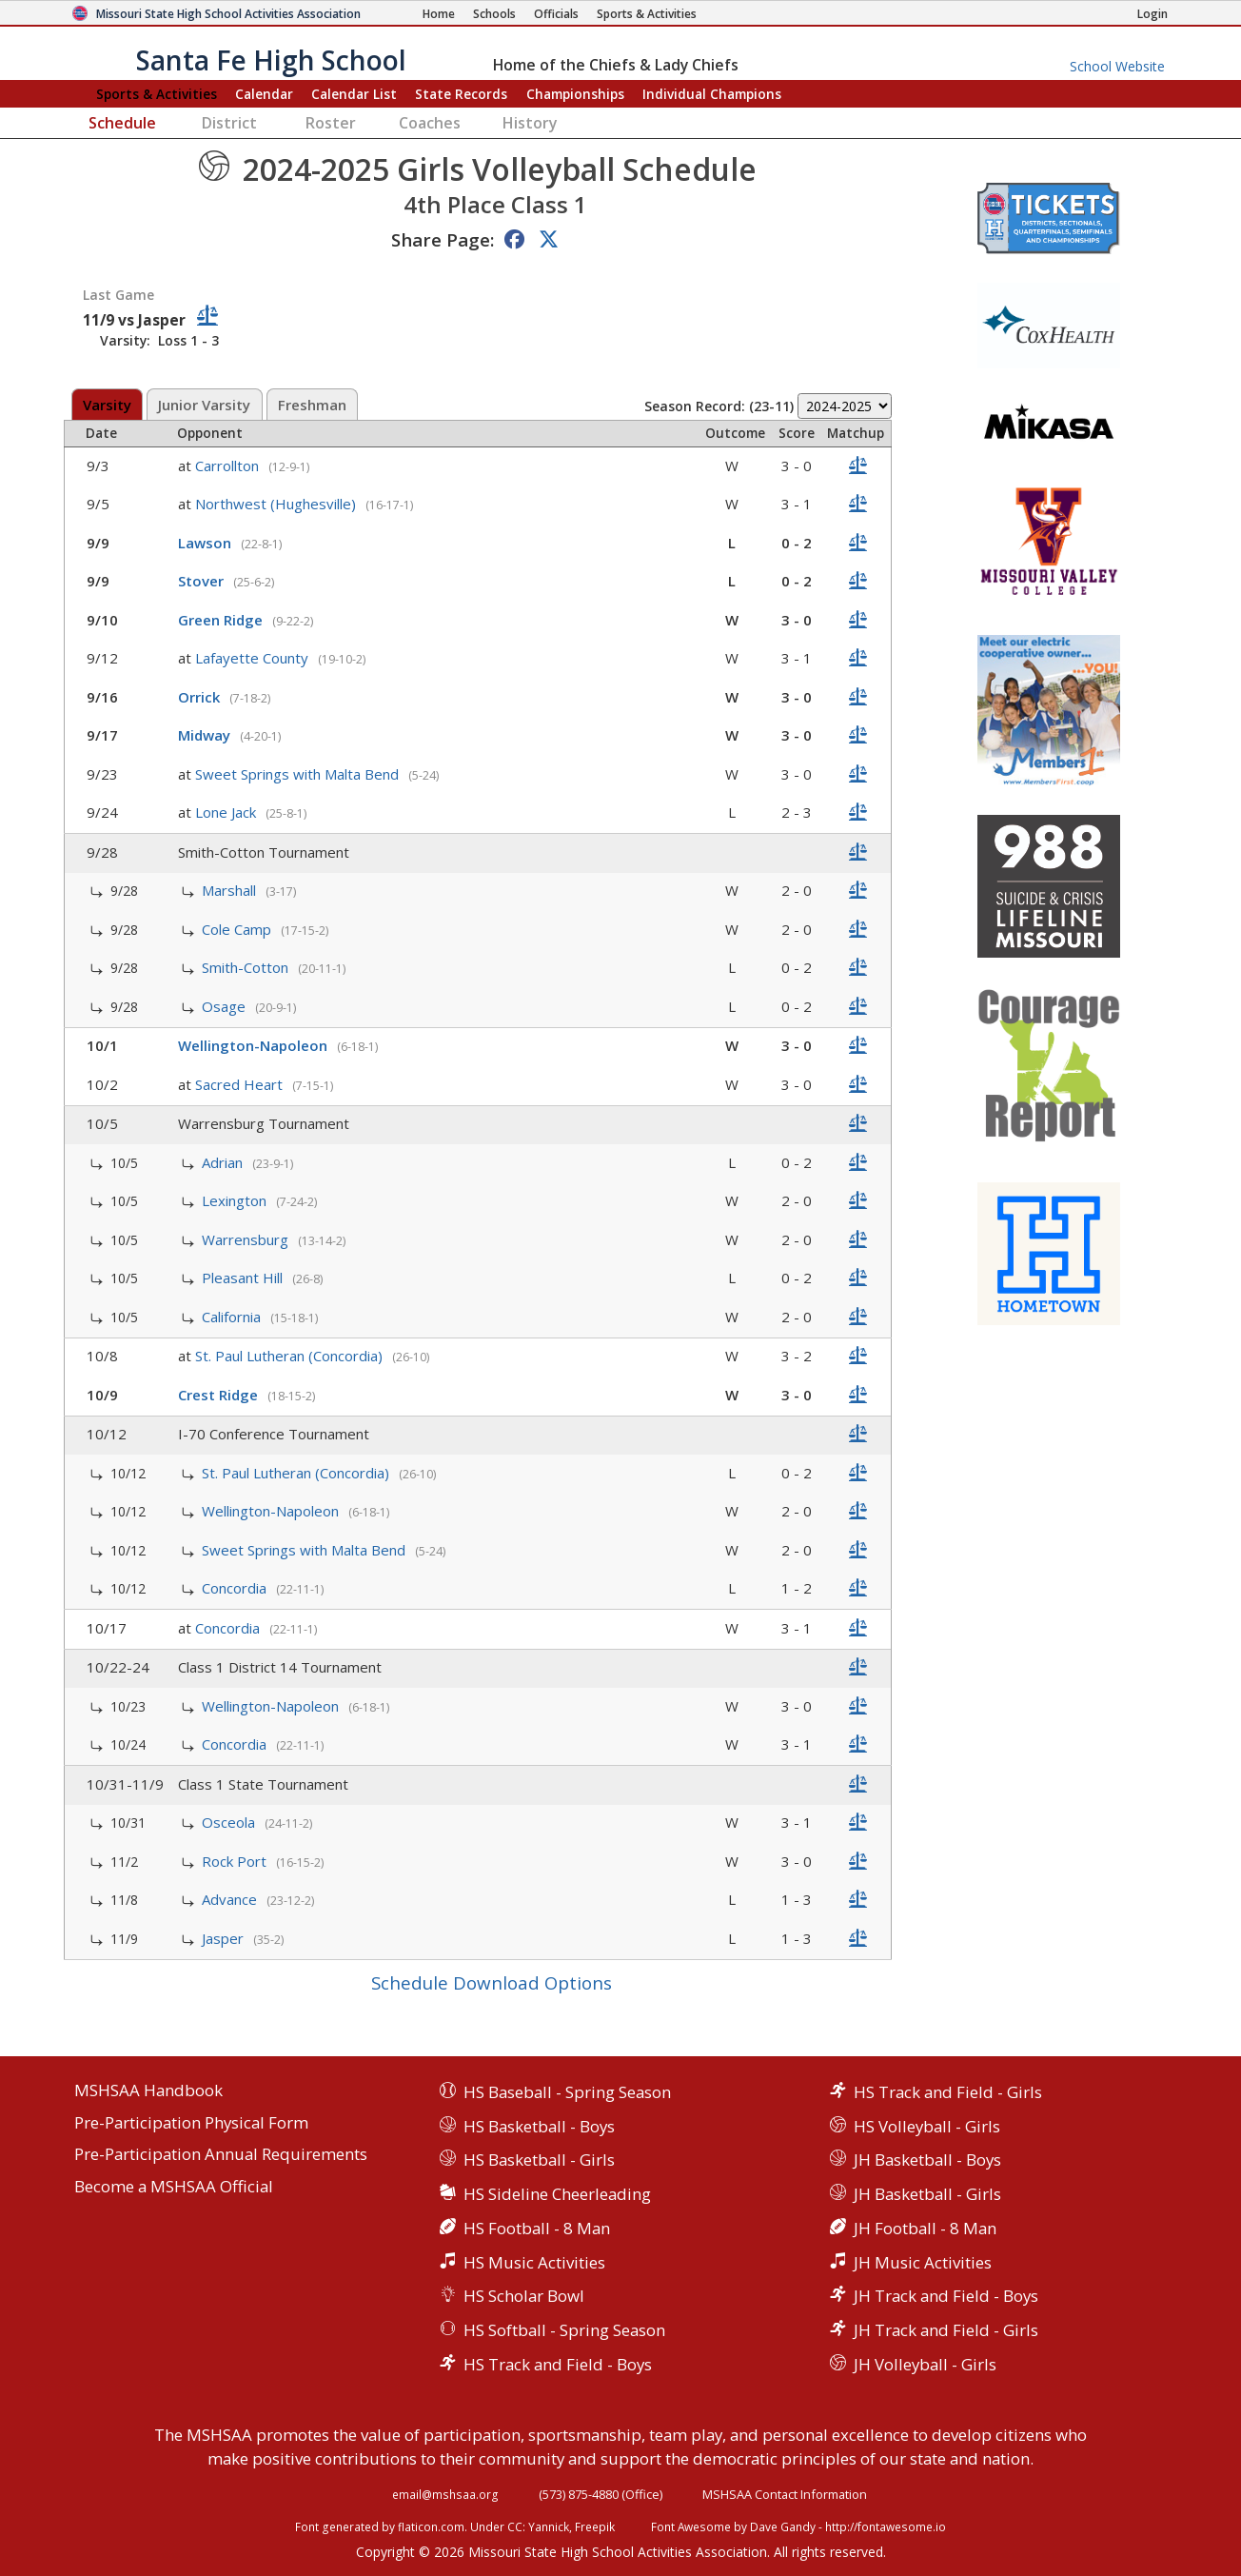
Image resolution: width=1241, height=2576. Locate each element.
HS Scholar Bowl (523, 2296)
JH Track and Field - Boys (946, 2296)
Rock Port (236, 1861)
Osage (225, 1006)
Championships (575, 94)
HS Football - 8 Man (536, 2228)
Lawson (206, 542)
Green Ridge (222, 619)
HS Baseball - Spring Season (567, 2092)
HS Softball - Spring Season (564, 2330)
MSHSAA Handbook (148, 2091)
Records (461, 94)
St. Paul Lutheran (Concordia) (290, 1355)
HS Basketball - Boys (539, 2126)
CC (514, 2526)
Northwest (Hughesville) (277, 503)
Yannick (548, 2526)
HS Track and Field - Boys (557, 2364)
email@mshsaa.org (445, 2494)
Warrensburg (247, 1239)
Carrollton (229, 465)
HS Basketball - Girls (539, 2159)
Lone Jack (227, 812)
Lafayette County (253, 657)
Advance (231, 1899)
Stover (202, 580)
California (233, 1316)
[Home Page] (439, 14)
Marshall (231, 890)
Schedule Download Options (491, 1982)
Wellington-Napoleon (254, 1045)
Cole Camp (238, 929)
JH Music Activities (923, 2262)
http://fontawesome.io (885, 2526)
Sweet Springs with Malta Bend (299, 773)
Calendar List (354, 94)
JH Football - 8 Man (925, 2228)
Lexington (236, 1200)
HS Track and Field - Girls (948, 2092)
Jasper (224, 1938)
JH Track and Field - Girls (946, 2330)
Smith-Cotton (247, 967)
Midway (206, 734)
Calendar (264, 94)
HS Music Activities (534, 2262)
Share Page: (442, 239)
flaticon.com (431, 2526)
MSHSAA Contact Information (784, 2494)
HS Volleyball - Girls (927, 2126)
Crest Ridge (220, 1394)
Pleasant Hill (244, 1277)
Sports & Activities (156, 94)
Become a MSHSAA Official (173, 2187)
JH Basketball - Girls (927, 2194)
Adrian (224, 1162)
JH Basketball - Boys (927, 2159)
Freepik (595, 2526)
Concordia (236, 1587)
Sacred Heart (240, 1084)
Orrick (201, 696)
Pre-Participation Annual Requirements (220, 2155)
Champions (711, 94)
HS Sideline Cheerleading (557, 2194)
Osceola (230, 1822)
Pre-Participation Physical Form (191, 2123)
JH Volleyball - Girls (925, 2364)
